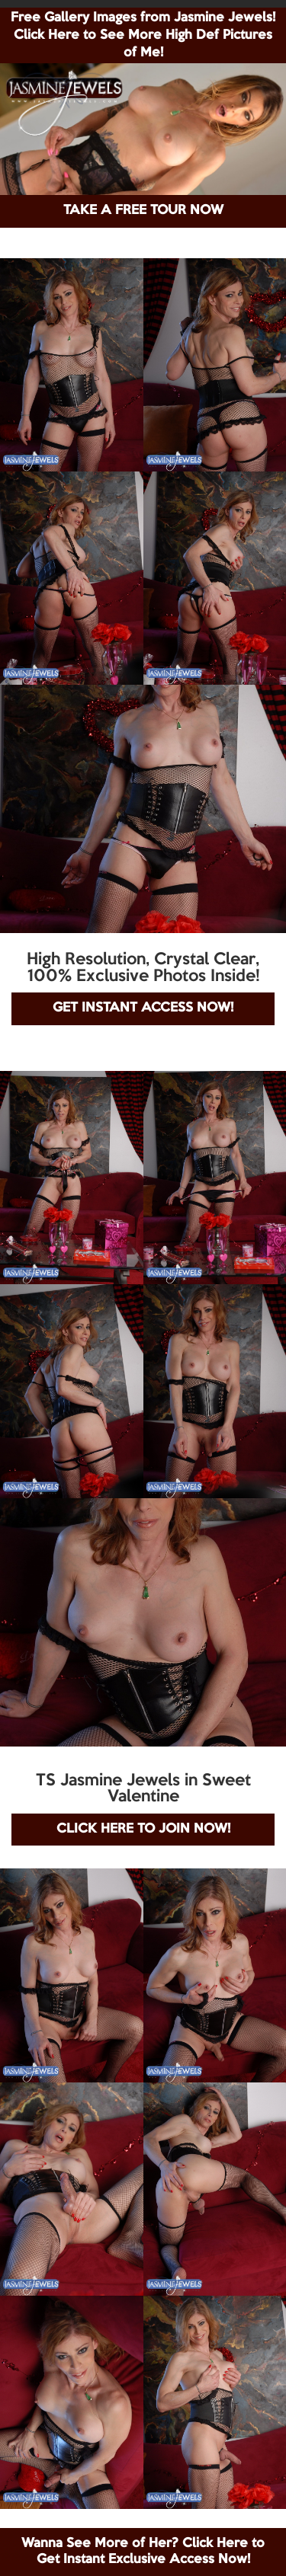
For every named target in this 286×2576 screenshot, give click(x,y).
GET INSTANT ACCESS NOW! (143, 1008)
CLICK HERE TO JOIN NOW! (143, 1829)
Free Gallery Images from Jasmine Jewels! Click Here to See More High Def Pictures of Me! (143, 35)
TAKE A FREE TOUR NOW (143, 210)
